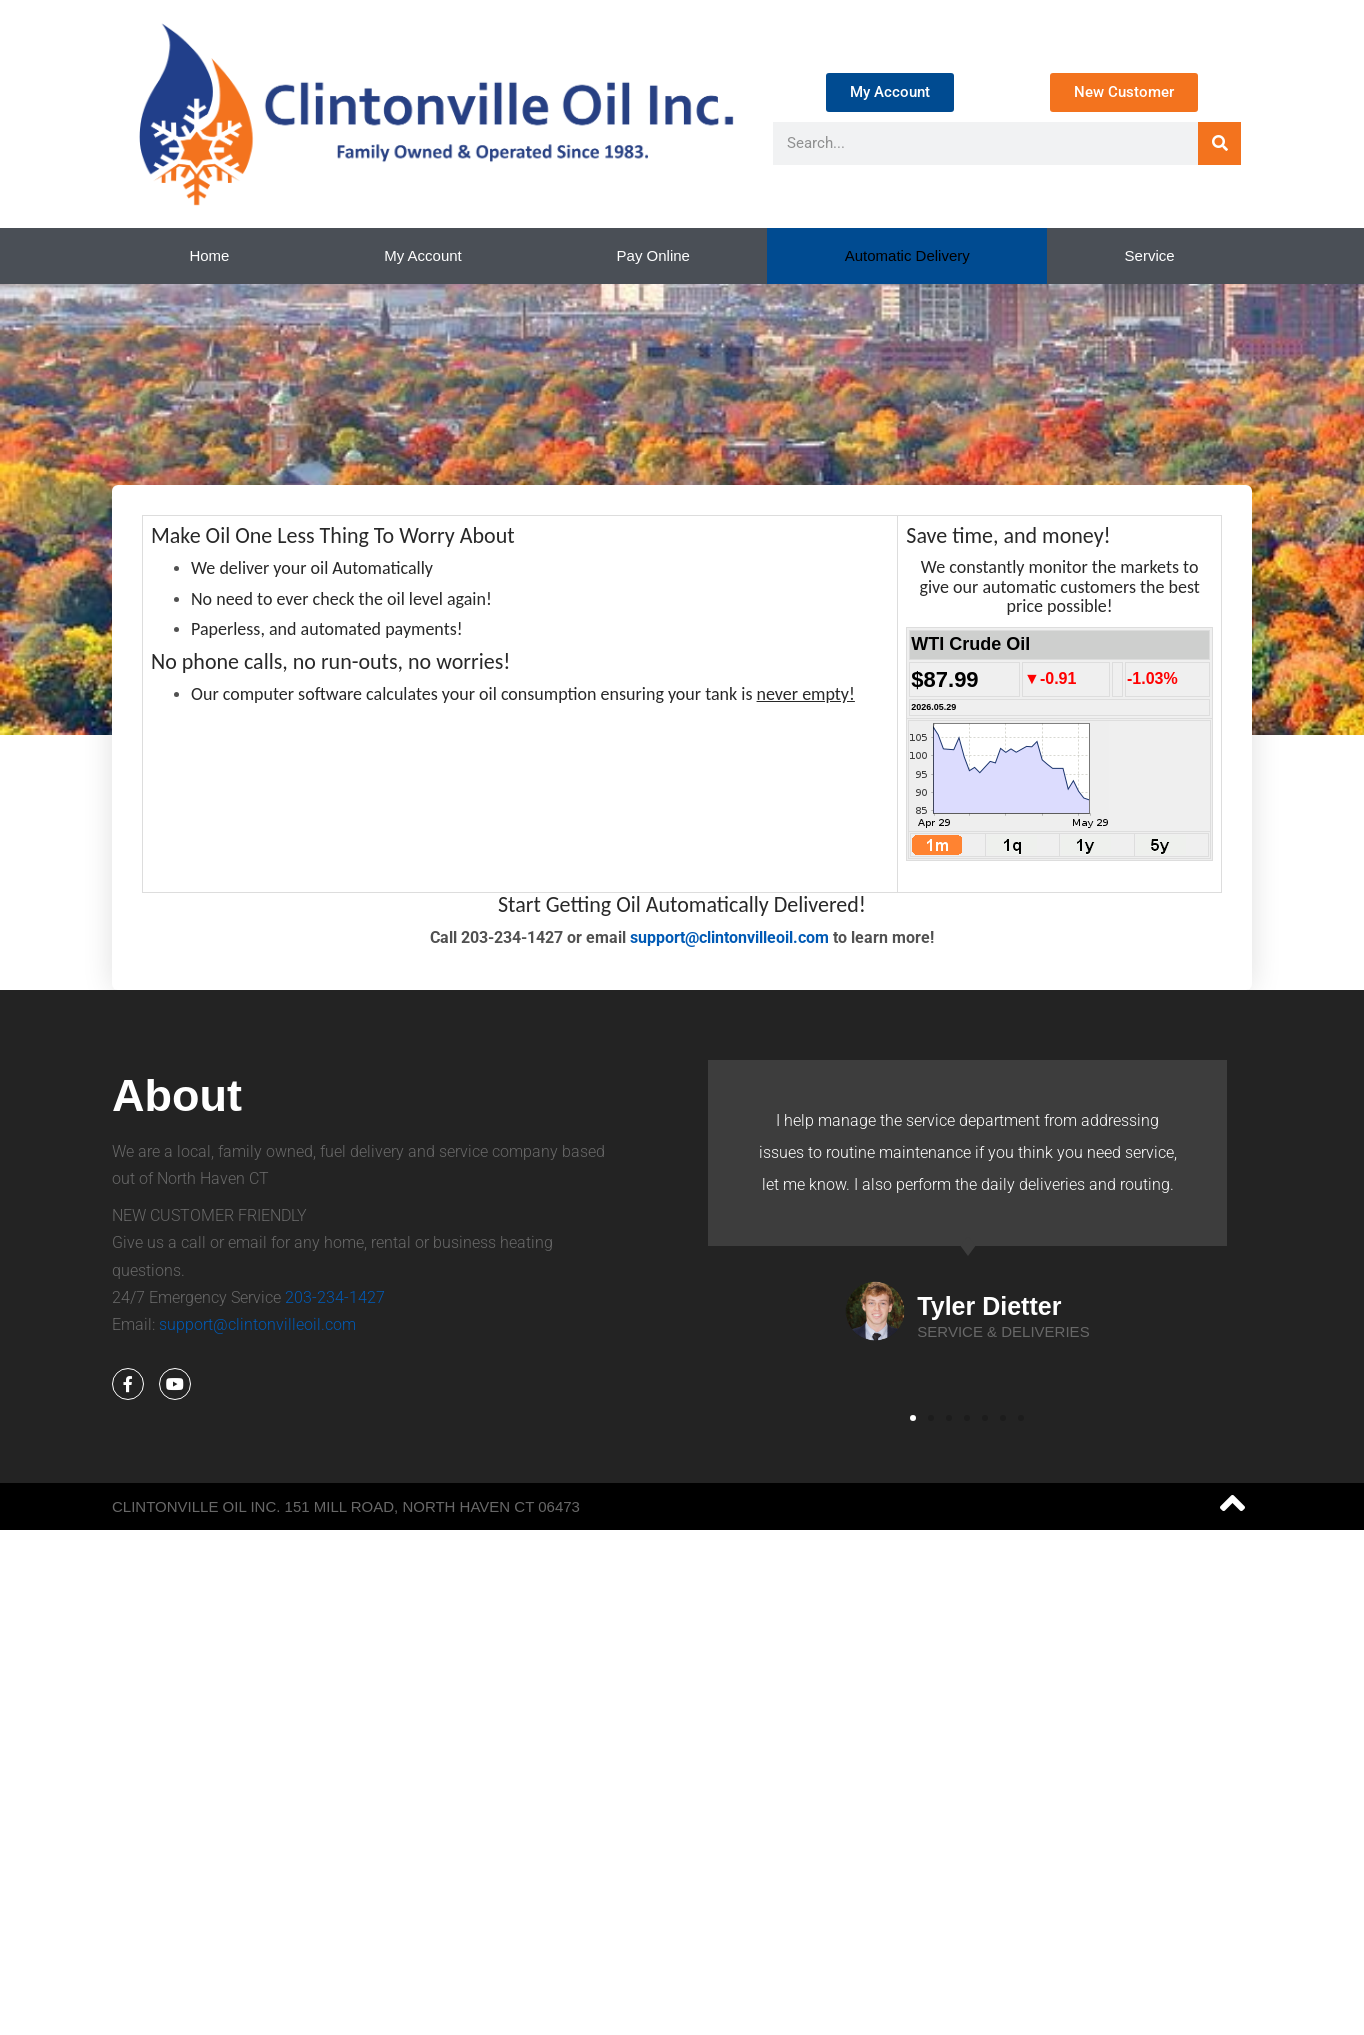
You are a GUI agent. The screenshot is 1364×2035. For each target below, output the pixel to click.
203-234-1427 (335, 1297)
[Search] (1219, 143)
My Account (423, 255)
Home (209, 255)
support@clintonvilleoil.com (729, 937)
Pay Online (653, 255)
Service (1150, 255)
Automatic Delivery (907, 255)
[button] (913, 1418)
